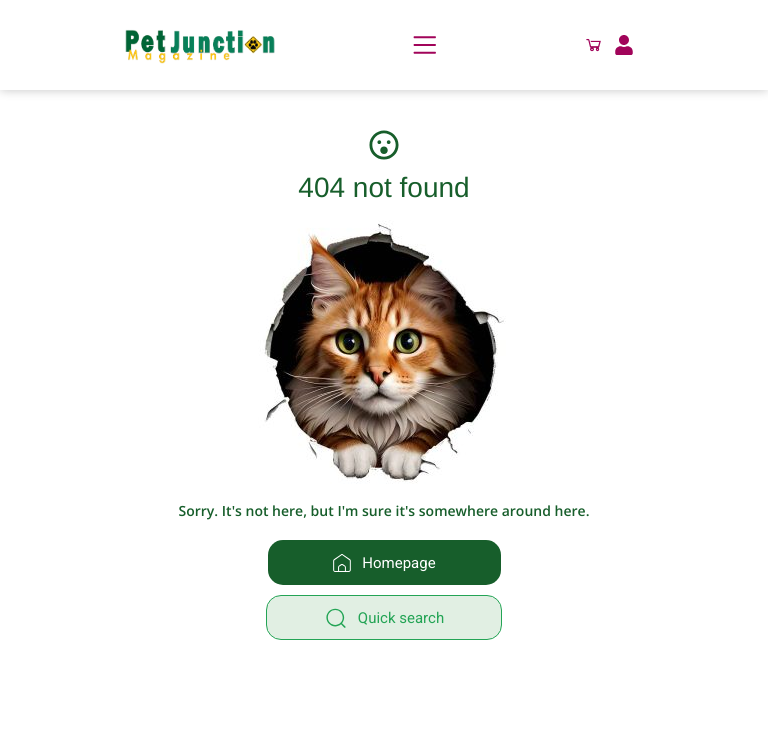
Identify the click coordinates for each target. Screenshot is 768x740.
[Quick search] (384, 617)
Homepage (383, 563)
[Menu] (425, 45)
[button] (594, 45)
